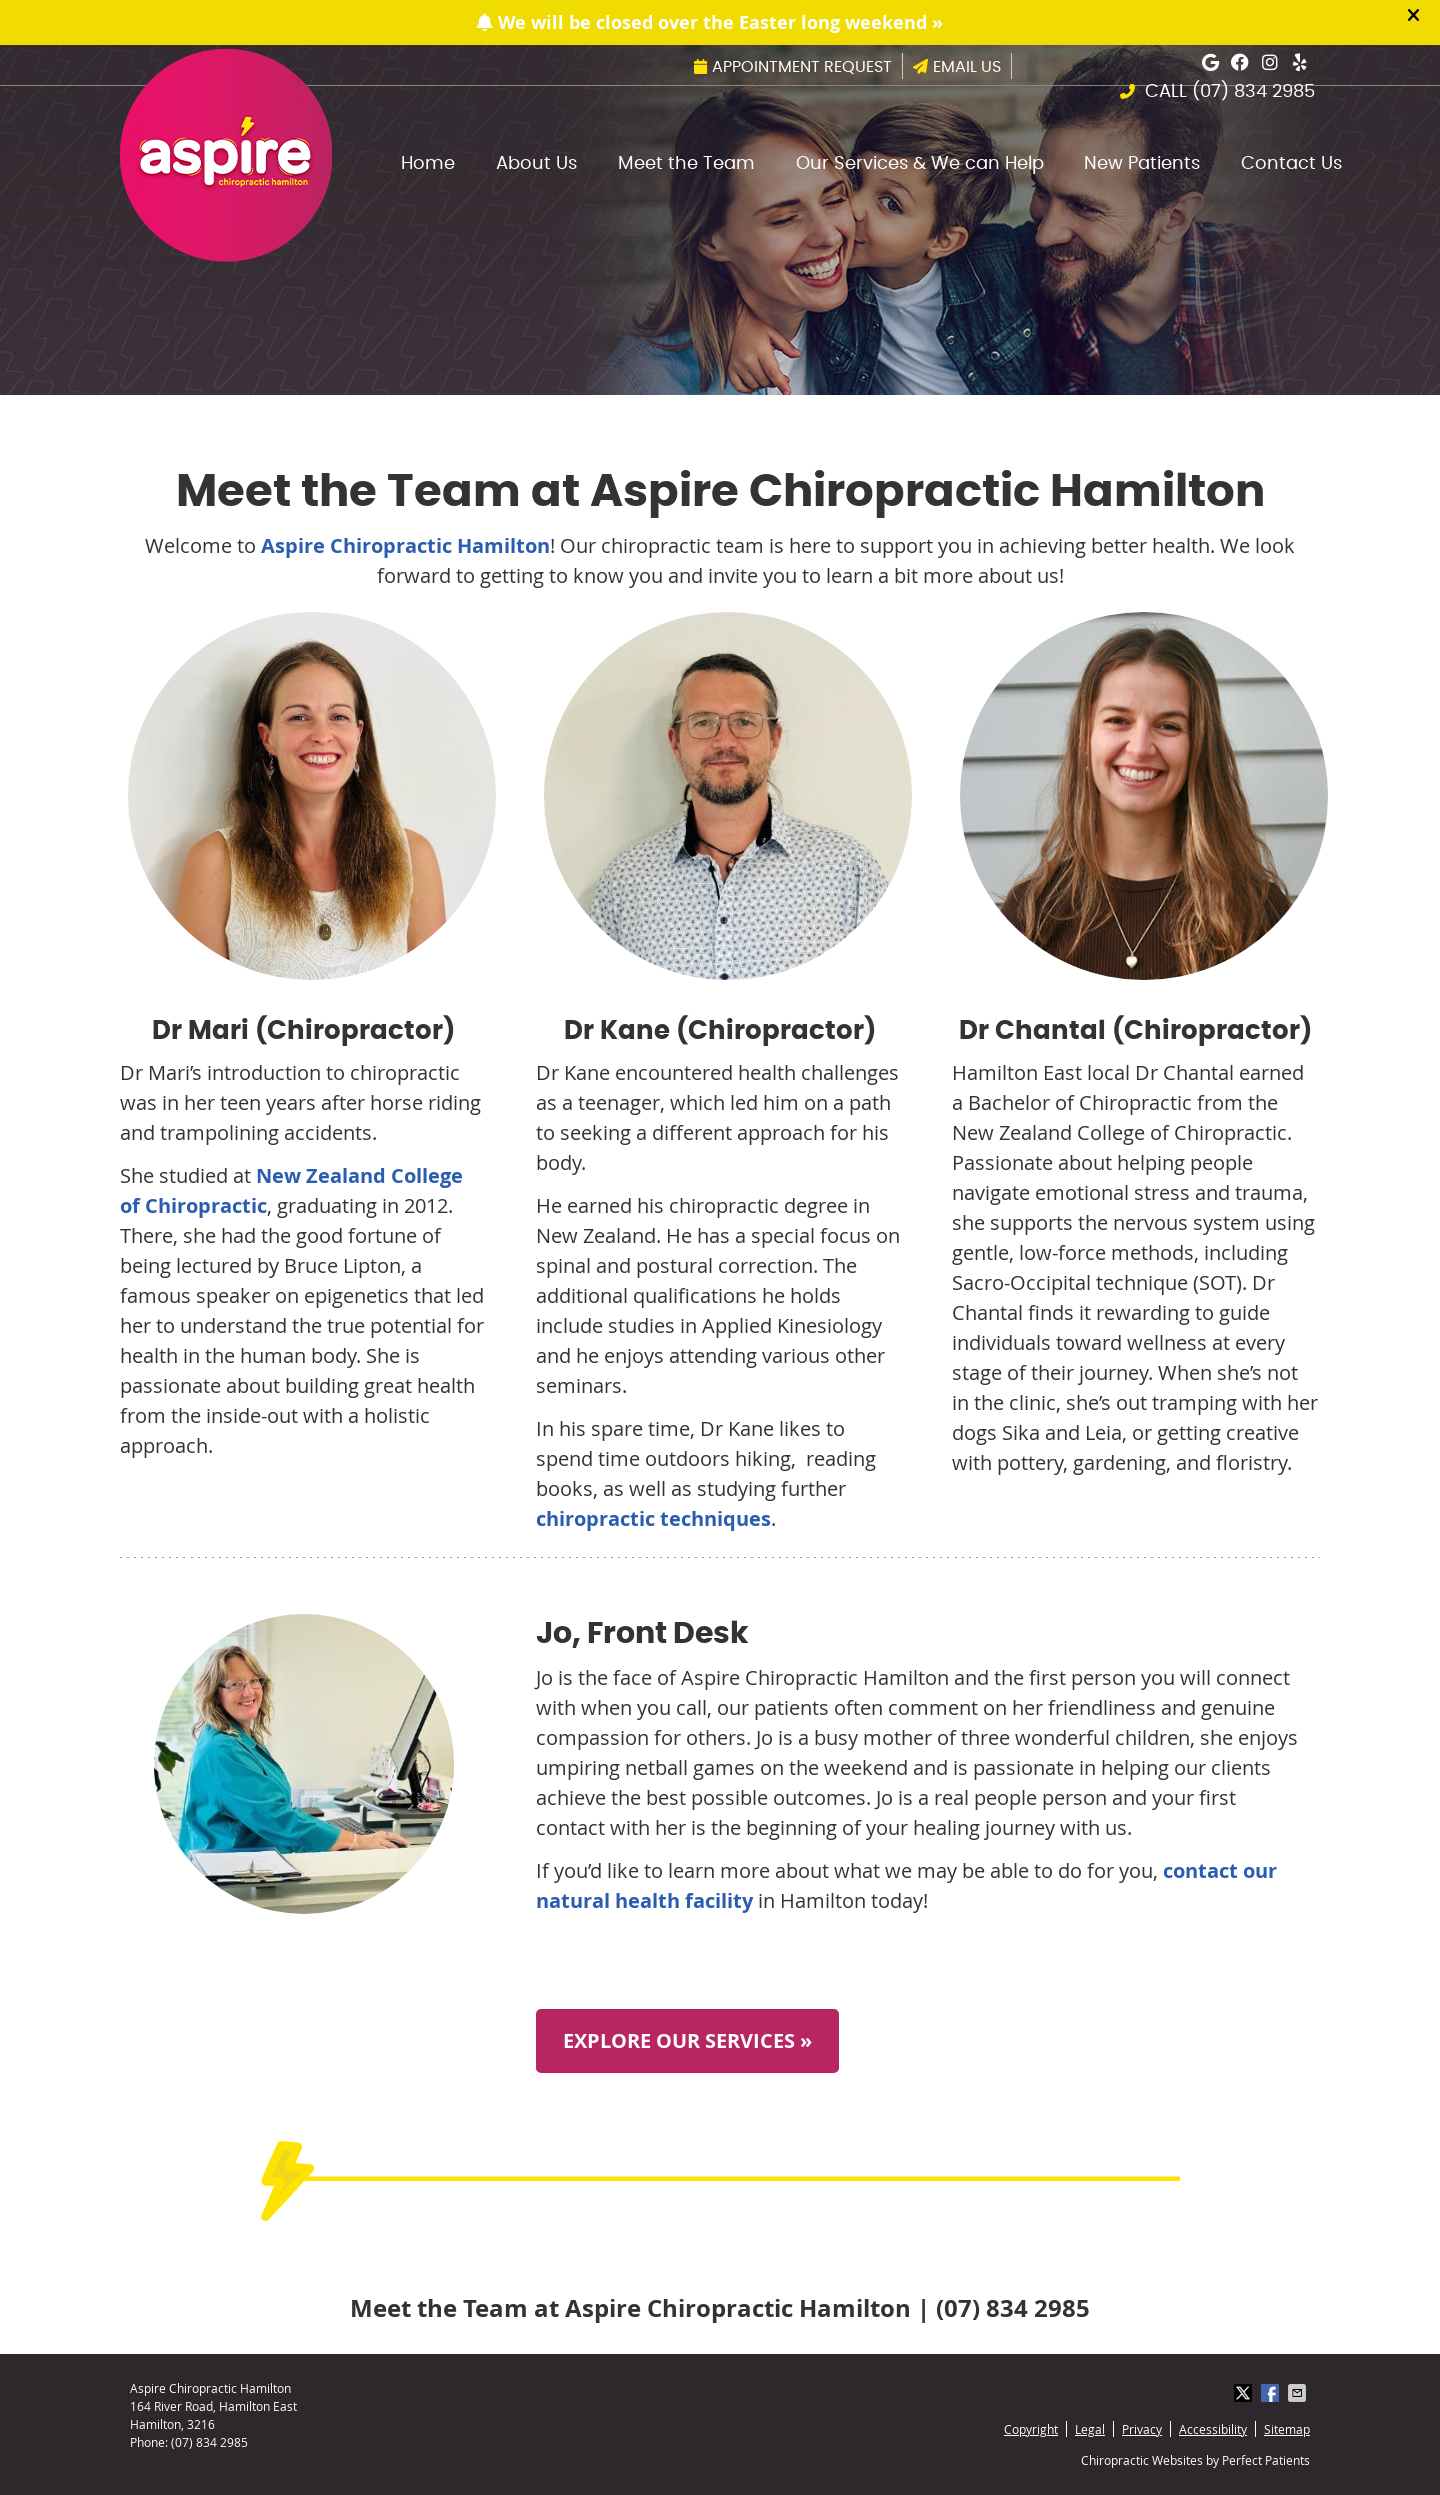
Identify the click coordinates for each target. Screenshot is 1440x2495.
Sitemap (1287, 2429)
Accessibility (1213, 2429)
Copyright (1031, 2429)
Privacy (1142, 2429)
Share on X (1245, 2393)
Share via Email (1299, 2393)
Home (428, 164)
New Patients (1142, 164)
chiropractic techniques (653, 1518)
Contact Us (1291, 164)
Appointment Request (793, 67)
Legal (1090, 2429)
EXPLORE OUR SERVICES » (687, 2040)
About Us (536, 164)
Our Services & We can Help (920, 164)
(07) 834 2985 (1253, 92)
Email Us (957, 67)
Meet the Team (686, 164)
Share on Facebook (1272, 2393)
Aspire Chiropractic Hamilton (405, 545)
